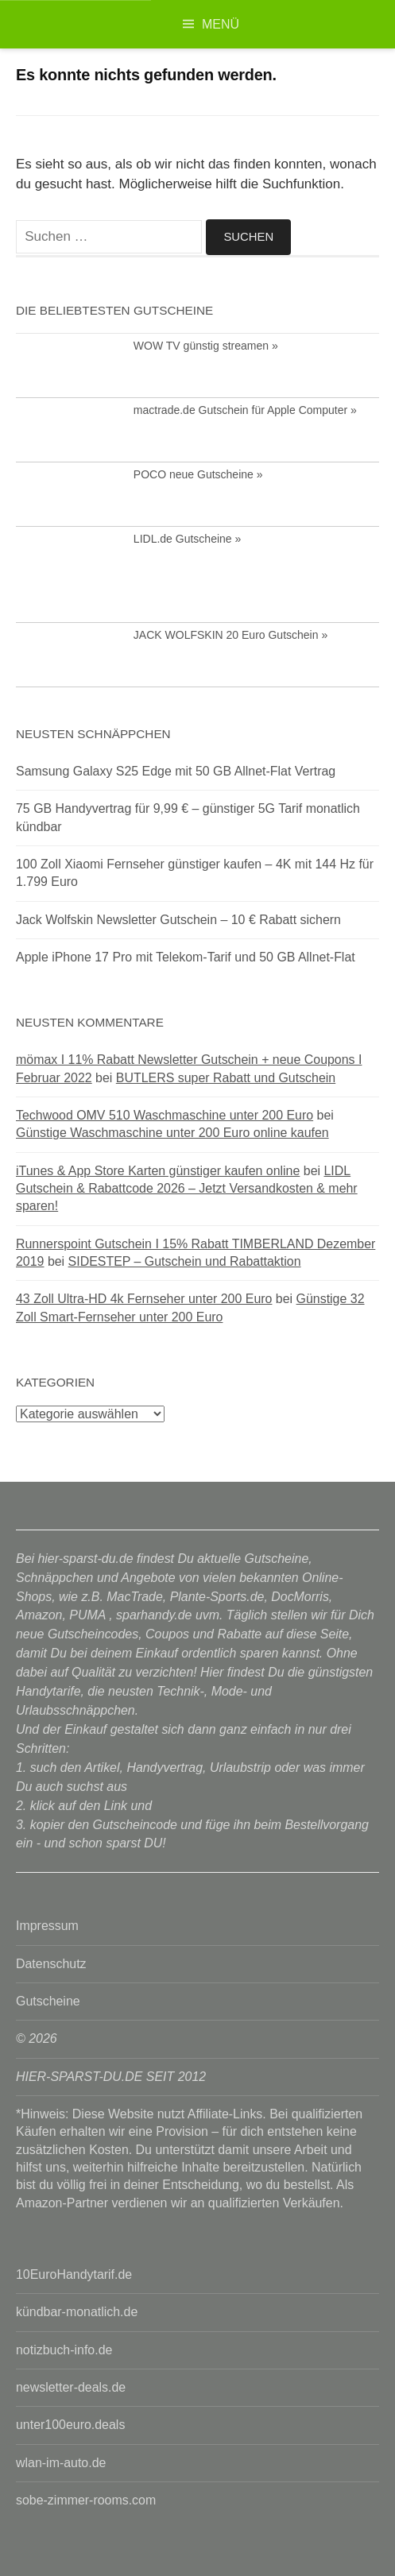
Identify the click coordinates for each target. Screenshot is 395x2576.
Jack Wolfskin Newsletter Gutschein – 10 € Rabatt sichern (178, 919)
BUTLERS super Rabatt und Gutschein (225, 1078)
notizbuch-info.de (64, 2350)
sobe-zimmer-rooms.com (86, 2500)
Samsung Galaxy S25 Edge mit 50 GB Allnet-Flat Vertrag (175, 771)
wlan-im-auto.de (61, 2463)
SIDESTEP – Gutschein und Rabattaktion (184, 1261)
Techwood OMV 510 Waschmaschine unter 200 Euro (164, 1115)
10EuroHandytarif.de (74, 2274)
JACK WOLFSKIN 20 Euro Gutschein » (230, 635)
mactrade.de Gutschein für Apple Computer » (245, 410)
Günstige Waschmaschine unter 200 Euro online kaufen (172, 1132)
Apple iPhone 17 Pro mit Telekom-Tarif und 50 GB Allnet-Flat (185, 957)
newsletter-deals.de (71, 2387)
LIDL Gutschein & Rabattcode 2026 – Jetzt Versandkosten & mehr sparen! (187, 1188)
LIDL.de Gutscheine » (187, 538)
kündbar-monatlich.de (76, 2312)
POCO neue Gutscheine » (198, 474)
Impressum (47, 1925)
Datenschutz (51, 1964)
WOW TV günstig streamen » (206, 345)
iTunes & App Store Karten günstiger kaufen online (158, 1171)
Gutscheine (48, 2001)
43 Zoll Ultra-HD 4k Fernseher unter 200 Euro (144, 1298)
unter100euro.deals (70, 2424)
